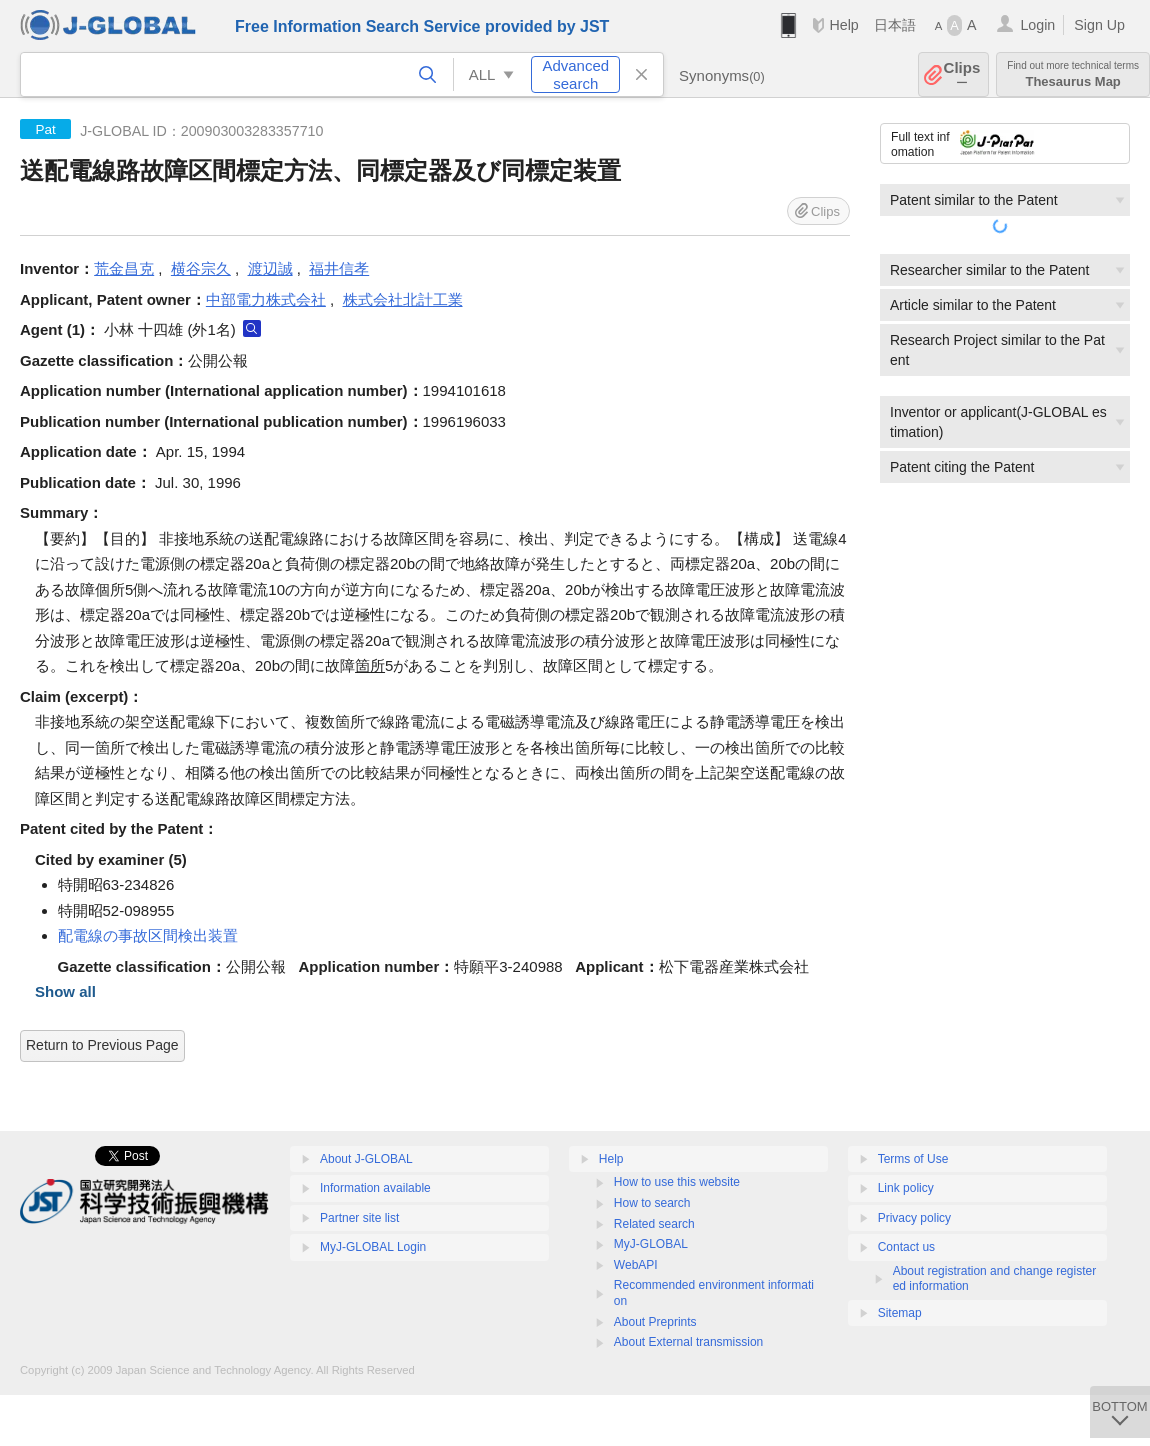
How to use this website (677, 1182)
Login (1037, 25)
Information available (375, 1188)
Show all (65, 991)
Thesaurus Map (1073, 74)
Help (843, 25)
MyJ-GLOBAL (651, 1244)
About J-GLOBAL (366, 1159)
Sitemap (900, 1313)
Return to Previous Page (102, 1045)
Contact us (906, 1247)
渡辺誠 (270, 268)
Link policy (906, 1188)
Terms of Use (913, 1159)
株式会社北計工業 (403, 299)
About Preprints (655, 1322)
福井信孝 (339, 268)
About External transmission (688, 1342)
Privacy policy (914, 1218)
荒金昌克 (124, 268)
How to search (652, 1203)
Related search (654, 1224)
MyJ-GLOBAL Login (373, 1247)
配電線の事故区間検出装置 (148, 935)
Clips (962, 74)
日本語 (895, 25)
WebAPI (636, 1265)
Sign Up (1099, 25)
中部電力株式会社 (266, 299)
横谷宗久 (201, 268)
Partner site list (359, 1218)
